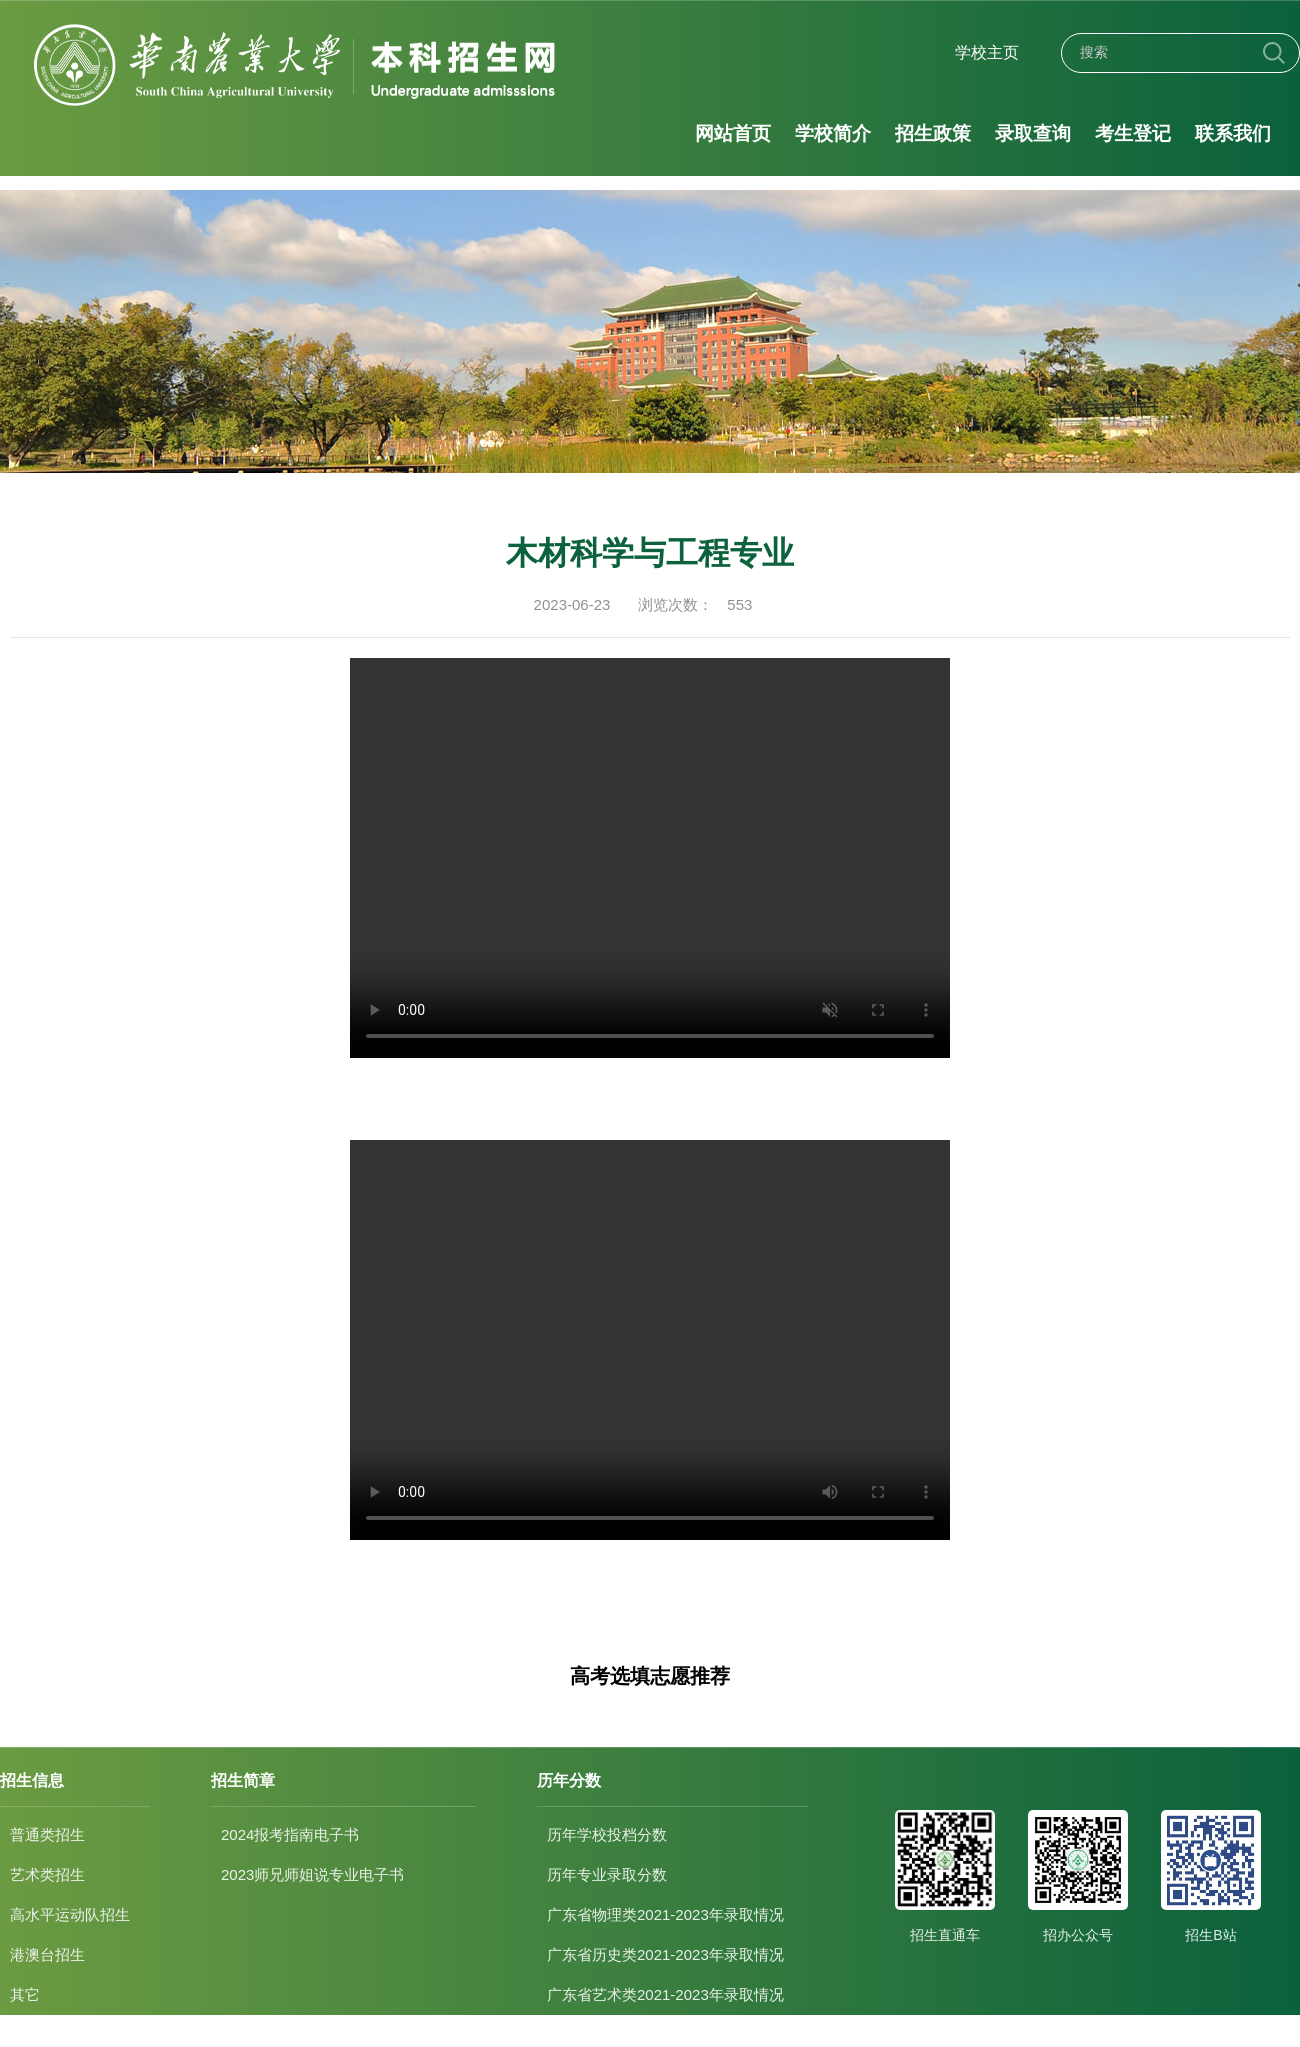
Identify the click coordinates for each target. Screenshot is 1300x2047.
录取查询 (1034, 133)
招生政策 (934, 133)
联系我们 (1235, 133)
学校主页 (987, 52)
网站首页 (733, 133)
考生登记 (1134, 133)
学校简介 (833, 133)
